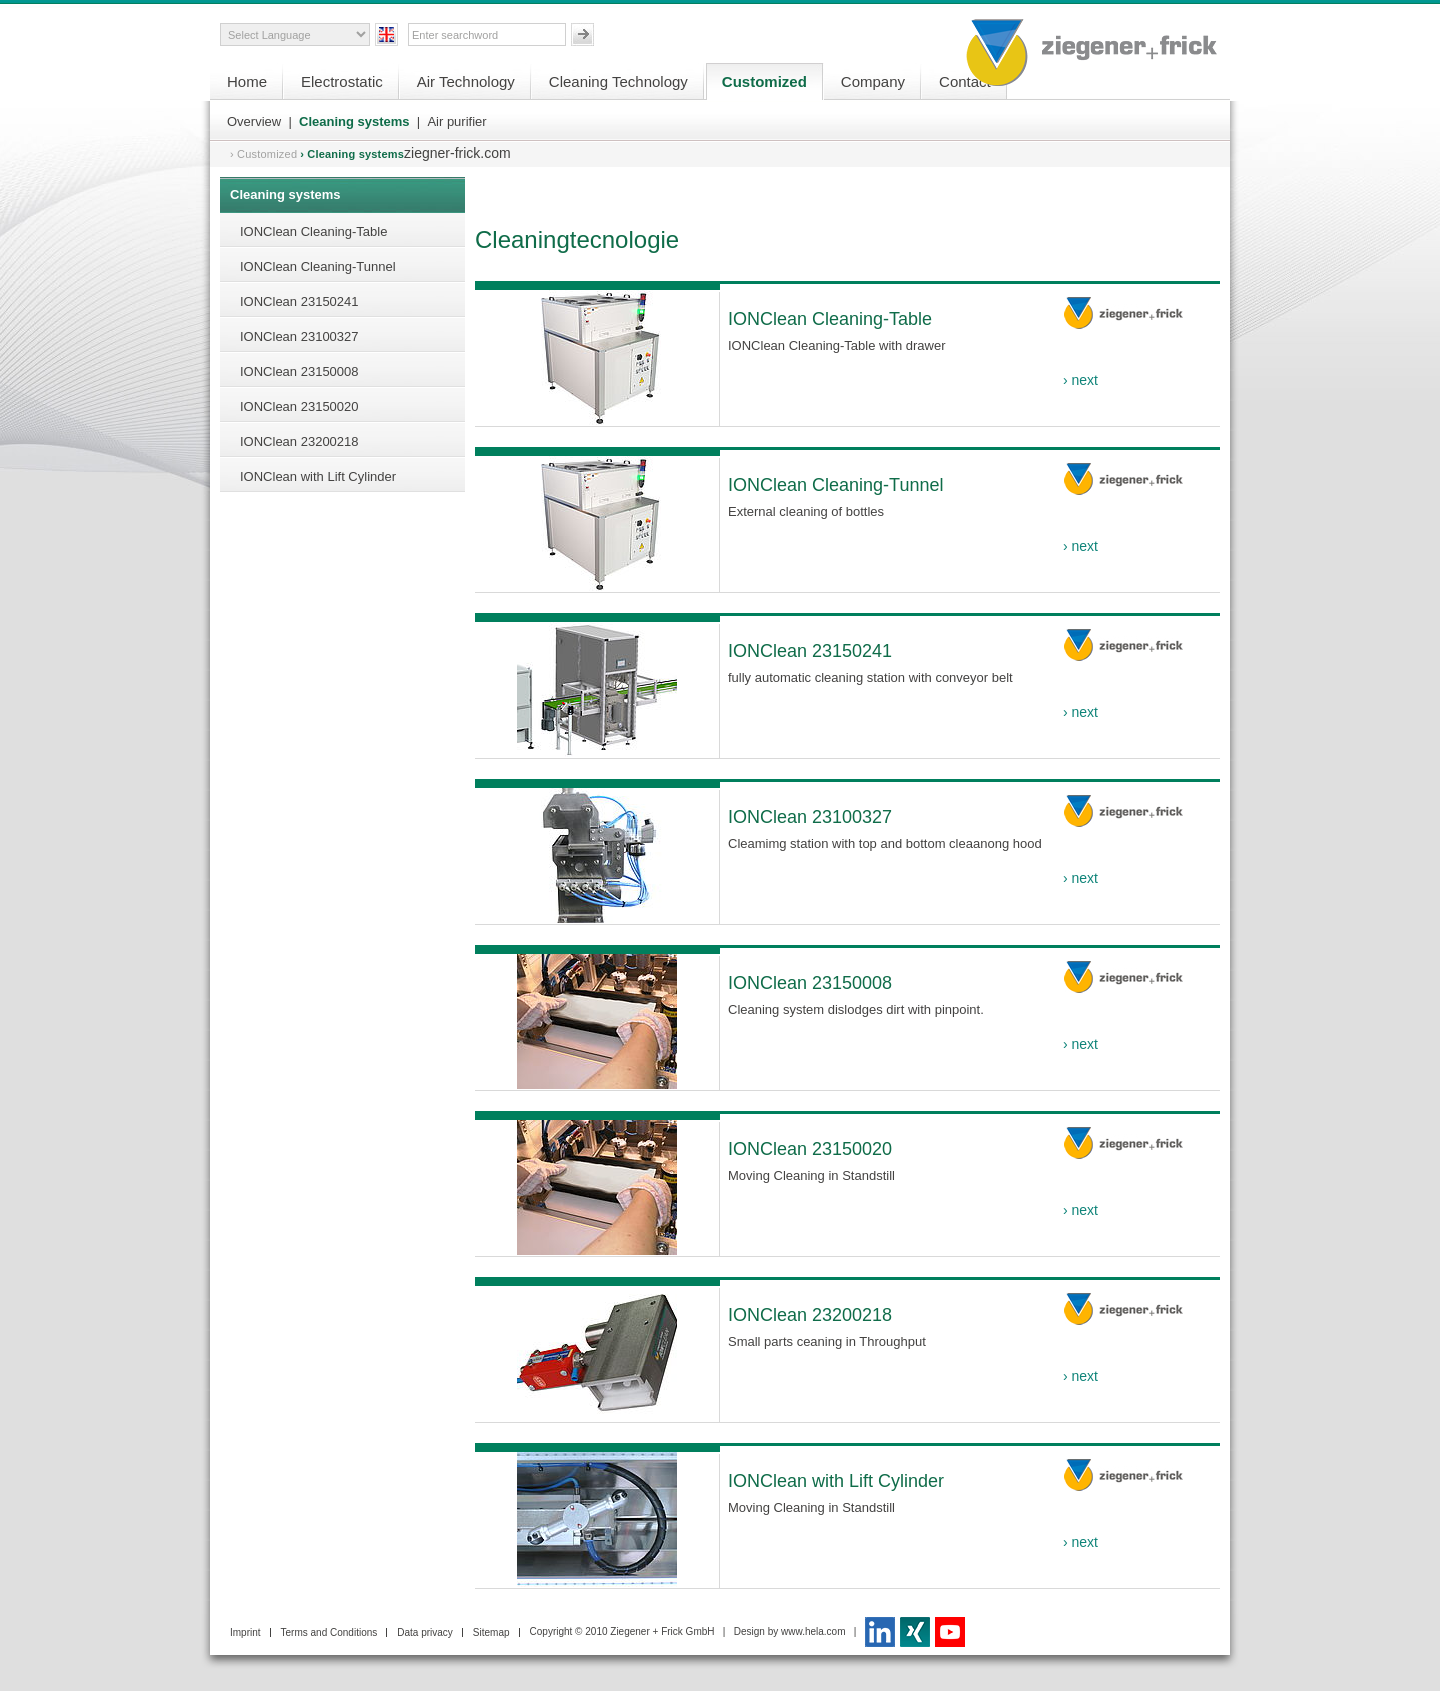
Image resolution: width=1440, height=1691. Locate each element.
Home (247, 81)
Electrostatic (342, 81)
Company (873, 81)
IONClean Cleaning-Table (313, 231)
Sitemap (491, 1632)
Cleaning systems (354, 121)
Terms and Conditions (329, 1632)
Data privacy (425, 1632)
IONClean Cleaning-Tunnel (318, 266)
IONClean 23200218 (299, 441)
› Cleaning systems (352, 154)
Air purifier (456, 121)
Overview (254, 121)
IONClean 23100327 (299, 336)
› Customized (263, 154)
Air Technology (466, 81)
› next (1080, 380)
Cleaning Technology (618, 81)
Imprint (245, 1632)
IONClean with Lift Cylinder (318, 476)
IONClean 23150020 (299, 406)
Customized (764, 81)
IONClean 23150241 (299, 301)
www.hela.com (813, 1631)
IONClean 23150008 (299, 371)
